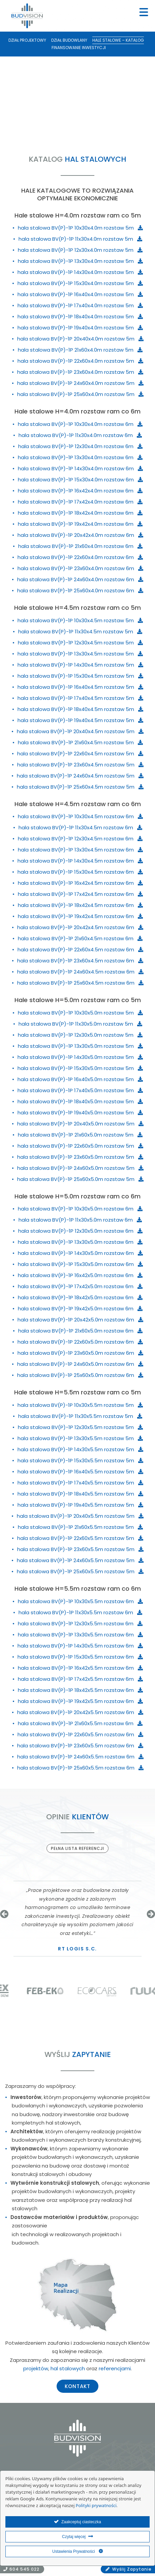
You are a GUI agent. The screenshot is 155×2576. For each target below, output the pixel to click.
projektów (35, 2368)
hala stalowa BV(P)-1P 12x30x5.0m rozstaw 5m (80, 1034)
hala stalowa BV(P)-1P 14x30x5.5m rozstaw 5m (80, 1449)
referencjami (115, 2368)
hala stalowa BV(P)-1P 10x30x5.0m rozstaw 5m (80, 1012)
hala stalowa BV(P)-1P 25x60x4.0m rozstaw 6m (80, 590)
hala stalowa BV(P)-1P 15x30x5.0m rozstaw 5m (80, 1068)
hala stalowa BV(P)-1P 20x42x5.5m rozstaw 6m (80, 1712)
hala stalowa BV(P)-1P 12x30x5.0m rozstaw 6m (80, 1230)
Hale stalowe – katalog (118, 40)
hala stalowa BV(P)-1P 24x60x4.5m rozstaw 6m (80, 971)
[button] (4, 1913)
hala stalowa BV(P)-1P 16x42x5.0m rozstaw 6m (80, 1275)
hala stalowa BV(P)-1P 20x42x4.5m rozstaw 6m (80, 927)
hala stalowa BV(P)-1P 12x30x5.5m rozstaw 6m (80, 1623)
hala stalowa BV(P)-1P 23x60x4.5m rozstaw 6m (80, 960)
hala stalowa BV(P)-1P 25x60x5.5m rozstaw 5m (80, 1571)
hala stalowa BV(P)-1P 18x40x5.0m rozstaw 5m (80, 1101)
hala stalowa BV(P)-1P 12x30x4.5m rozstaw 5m (80, 642)
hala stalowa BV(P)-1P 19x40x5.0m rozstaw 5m (80, 1112)
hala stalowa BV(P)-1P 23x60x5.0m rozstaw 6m (80, 1352)
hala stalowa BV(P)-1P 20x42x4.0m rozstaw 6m (80, 535)
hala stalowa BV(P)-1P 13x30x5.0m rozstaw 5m (80, 1045)
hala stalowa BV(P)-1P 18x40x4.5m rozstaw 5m (80, 709)
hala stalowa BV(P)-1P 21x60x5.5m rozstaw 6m (80, 1723)
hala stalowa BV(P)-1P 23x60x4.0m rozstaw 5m (80, 371)
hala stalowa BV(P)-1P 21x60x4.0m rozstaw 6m (80, 546)
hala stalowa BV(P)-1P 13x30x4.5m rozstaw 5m (80, 653)
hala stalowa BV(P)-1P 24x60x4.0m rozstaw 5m (80, 383)
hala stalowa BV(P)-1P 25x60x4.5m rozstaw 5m (80, 786)
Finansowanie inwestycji (79, 47)
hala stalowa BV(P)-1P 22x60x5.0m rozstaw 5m (80, 1145)
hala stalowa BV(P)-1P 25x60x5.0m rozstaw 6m (80, 1375)
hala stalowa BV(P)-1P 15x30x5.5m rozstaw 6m (80, 1656)
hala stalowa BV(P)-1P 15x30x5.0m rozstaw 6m (80, 1264)
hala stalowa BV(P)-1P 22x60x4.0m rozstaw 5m (80, 360)
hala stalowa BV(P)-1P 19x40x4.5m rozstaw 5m (80, 720)
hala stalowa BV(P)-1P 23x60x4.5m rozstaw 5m (80, 764)
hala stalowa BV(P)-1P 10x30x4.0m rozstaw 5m (80, 227)
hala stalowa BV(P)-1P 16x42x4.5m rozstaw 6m (80, 882)
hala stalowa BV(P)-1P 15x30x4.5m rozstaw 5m (80, 675)
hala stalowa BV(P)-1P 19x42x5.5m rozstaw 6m (80, 1701)
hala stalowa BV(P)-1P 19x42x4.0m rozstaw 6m (80, 523)
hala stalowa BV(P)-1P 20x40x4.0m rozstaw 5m (80, 338)
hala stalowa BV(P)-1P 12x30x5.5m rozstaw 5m (80, 1427)
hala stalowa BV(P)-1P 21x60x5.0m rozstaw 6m (80, 1330)
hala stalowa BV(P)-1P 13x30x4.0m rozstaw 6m (80, 457)
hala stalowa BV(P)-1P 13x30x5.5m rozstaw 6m (80, 1634)
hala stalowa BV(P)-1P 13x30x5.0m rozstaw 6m (80, 1241)
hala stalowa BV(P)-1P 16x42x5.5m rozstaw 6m (80, 1667)
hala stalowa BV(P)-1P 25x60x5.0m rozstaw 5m (80, 1179)
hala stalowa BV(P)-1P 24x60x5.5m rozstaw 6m (80, 1756)
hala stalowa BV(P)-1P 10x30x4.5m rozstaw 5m (80, 620)
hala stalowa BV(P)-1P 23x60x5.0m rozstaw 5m (80, 1156)
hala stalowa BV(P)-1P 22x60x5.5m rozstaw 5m (80, 1538)
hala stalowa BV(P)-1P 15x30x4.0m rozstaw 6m (80, 479)
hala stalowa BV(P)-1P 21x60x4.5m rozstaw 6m (80, 938)
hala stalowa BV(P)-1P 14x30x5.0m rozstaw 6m (80, 1253)
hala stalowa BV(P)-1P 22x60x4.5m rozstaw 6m (80, 949)
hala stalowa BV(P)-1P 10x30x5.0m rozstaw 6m (80, 1208)
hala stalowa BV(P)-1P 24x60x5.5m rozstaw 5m (80, 1560)
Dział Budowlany (69, 40)
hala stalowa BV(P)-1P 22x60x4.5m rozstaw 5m (80, 753)
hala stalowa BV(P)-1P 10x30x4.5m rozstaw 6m (80, 816)
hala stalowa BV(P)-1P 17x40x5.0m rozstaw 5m (80, 1090)
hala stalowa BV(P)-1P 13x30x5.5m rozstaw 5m (80, 1438)
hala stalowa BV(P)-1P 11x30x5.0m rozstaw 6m (80, 1219)
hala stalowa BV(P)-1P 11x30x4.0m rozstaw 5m (80, 238)
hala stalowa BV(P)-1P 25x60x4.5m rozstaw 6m (80, 982)
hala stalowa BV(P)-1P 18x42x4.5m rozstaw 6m (80, 905)
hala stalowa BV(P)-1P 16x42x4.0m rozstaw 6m (80, 490)
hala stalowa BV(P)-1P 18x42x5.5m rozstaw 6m (80, 1690)
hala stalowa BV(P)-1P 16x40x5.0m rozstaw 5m (80, 1079)
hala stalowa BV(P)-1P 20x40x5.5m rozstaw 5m (80, 1515)
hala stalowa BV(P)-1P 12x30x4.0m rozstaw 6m (80, 446)
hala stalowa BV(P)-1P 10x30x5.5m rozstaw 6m (80, 1601)
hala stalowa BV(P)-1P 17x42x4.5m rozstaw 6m (80, 894)
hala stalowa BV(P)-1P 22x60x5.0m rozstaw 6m (80, 1341)
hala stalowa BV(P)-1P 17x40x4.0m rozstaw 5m (80, 305)
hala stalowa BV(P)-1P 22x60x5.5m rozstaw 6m (80, 1734)
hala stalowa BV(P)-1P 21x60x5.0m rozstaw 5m (80, 1134)
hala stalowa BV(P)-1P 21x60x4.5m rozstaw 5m (80, 742)
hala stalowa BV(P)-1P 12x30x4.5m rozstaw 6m (80, 838)
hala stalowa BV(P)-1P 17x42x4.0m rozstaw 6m (80, 501)
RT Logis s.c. (77, 1948)
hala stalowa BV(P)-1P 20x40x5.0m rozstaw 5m (80, 1123)
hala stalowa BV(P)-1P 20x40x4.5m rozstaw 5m (80, 731)
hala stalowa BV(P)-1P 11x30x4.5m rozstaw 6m (80, 827)
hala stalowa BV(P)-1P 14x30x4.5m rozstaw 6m (80, 860)
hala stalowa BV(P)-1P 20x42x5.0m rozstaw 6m (80, 1319)
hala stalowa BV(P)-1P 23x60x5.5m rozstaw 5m (80, 1549)
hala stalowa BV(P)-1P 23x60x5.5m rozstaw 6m (80, 1745)
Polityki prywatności (96, 2506)
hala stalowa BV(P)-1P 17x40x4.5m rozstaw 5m (80, 698)
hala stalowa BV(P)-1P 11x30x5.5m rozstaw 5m (80, 1416)
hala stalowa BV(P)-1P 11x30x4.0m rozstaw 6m (80, 435)
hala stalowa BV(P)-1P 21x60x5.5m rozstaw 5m (80, 1527)
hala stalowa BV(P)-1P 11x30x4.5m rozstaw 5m (80, 631)
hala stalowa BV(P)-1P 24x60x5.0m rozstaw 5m (80, 1168)
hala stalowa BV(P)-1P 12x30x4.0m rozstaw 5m (80, 249)
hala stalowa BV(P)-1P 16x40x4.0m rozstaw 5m (80, 294)
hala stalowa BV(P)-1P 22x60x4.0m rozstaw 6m (80, 557)
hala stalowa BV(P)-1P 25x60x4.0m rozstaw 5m (80, 394)
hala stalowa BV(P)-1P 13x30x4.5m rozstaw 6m (80, 849)
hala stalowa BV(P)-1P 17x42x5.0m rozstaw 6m (80, 1286)
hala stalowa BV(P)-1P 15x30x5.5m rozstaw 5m (80, 1460)
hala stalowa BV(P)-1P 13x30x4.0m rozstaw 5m (80, 261)
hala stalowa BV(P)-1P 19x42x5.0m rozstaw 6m (80, 1308)
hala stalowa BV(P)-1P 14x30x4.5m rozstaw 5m (80, 664)
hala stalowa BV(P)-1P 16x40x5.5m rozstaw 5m (80, 1471)
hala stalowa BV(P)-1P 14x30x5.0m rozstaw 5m (80, 1057)
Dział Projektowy (27, 40)
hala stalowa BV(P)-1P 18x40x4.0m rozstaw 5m (80, 316)
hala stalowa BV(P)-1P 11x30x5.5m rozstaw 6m (80, 1612)
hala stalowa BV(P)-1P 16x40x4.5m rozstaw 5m (80, 686)
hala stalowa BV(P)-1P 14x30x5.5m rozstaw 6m (80, 1645)
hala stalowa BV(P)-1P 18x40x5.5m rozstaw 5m (80, 1493)
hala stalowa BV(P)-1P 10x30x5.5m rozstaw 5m (80, 1405)
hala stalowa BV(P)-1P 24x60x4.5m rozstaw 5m (80, 775)
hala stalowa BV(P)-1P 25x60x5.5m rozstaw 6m (80, 1767)
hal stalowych (68, 2368)
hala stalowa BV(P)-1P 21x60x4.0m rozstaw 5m (80, 349)
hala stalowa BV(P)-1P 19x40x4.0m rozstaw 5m (80, 327)
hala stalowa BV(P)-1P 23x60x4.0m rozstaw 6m (80, 568)
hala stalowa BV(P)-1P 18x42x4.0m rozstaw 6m (80, 512)
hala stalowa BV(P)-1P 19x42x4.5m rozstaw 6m (80, 916)
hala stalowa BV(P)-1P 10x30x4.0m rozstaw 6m (80, 424)
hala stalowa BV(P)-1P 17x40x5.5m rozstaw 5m (80, 1482)
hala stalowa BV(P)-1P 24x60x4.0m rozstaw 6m (80, 579)
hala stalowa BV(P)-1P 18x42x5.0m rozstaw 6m (80, 1297)
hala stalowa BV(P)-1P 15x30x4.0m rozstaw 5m (80, 283)
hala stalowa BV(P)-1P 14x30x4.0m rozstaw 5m (80, 272)
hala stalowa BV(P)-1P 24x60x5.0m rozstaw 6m (80, 1364)
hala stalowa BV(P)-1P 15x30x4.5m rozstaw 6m (80, 871)
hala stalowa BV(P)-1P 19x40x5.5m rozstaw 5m (80, 1504)
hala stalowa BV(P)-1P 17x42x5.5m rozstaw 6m (80, 1678)
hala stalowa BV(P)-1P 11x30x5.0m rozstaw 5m (80, 1023)
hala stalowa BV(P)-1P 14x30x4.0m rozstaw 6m (80, 468)
